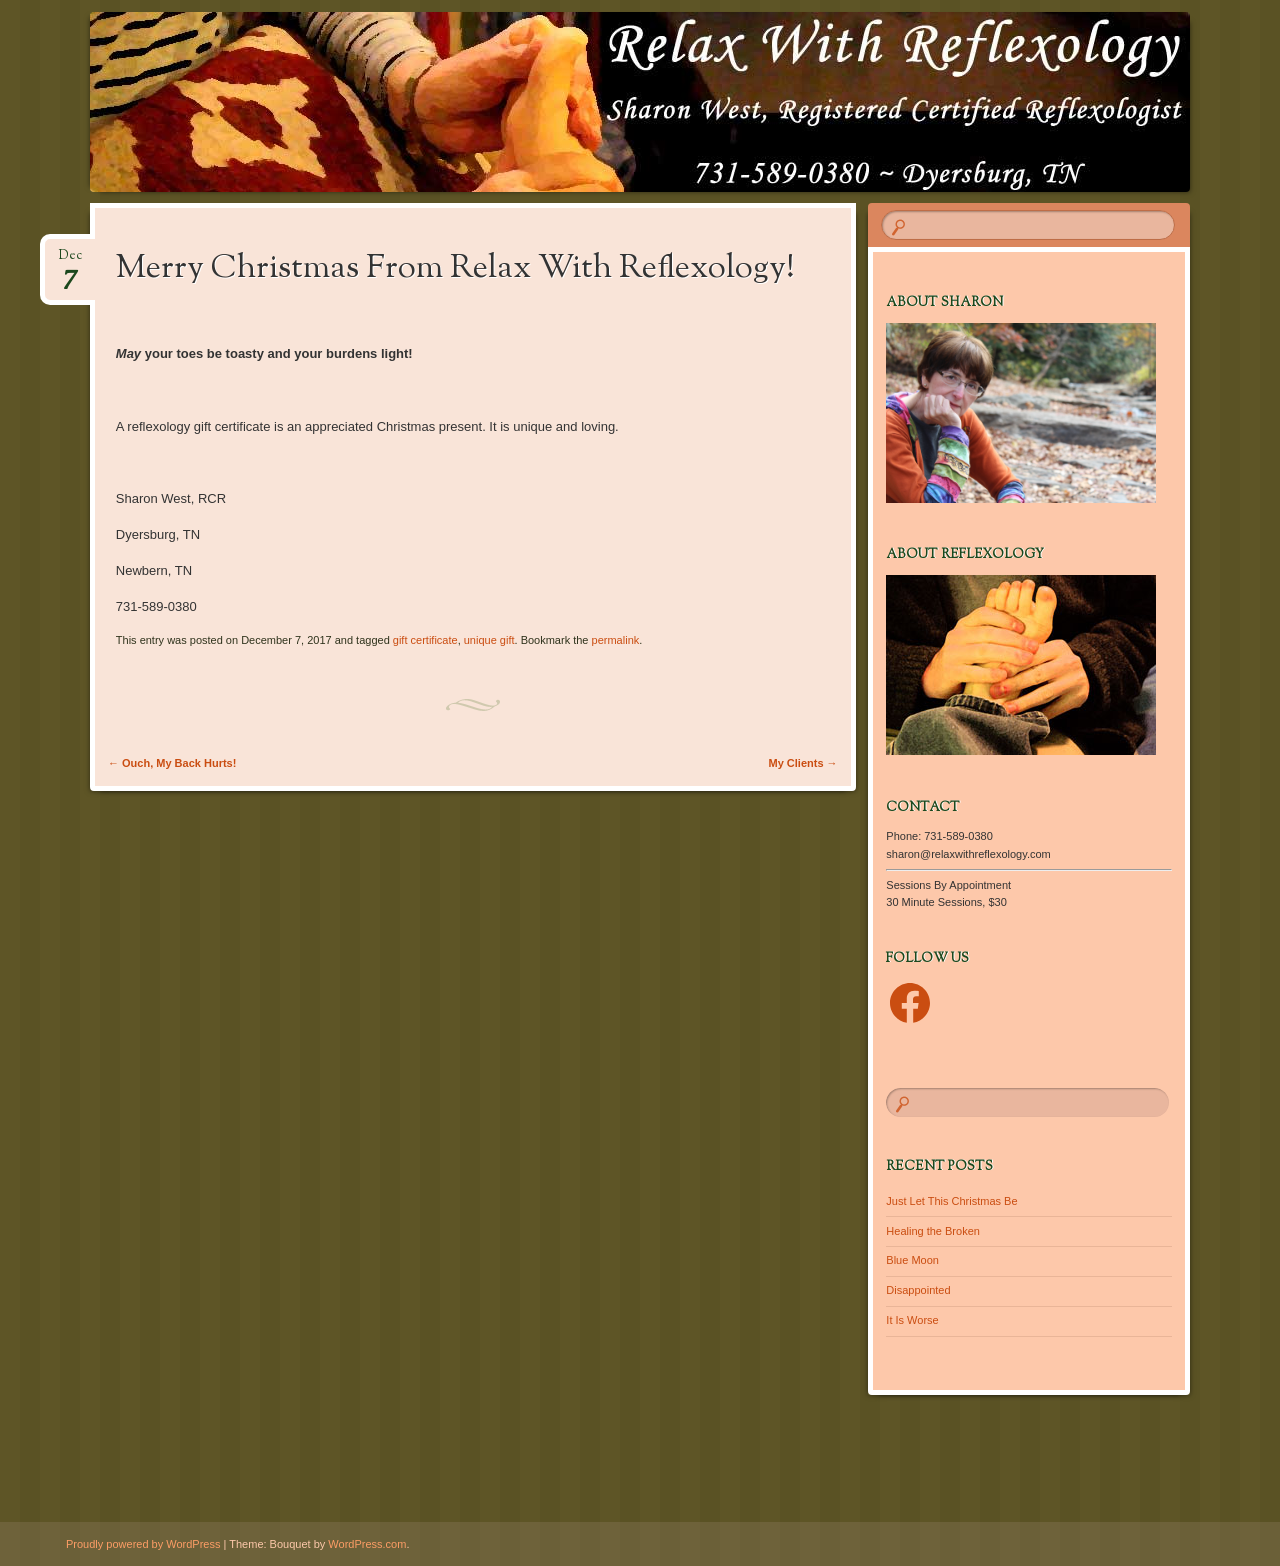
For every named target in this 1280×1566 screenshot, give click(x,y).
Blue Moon (912, 1260)
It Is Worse (912, 1320)
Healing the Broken (933, 1231)
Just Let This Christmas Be (951, 1201)
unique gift (489, 640)
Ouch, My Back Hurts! (172, 763)
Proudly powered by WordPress (143, 1544)
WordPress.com (367, 1544)
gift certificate (425, 640)
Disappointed (918, 1290)
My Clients (803, 763)
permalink (616, 640)
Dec (70, 261)
